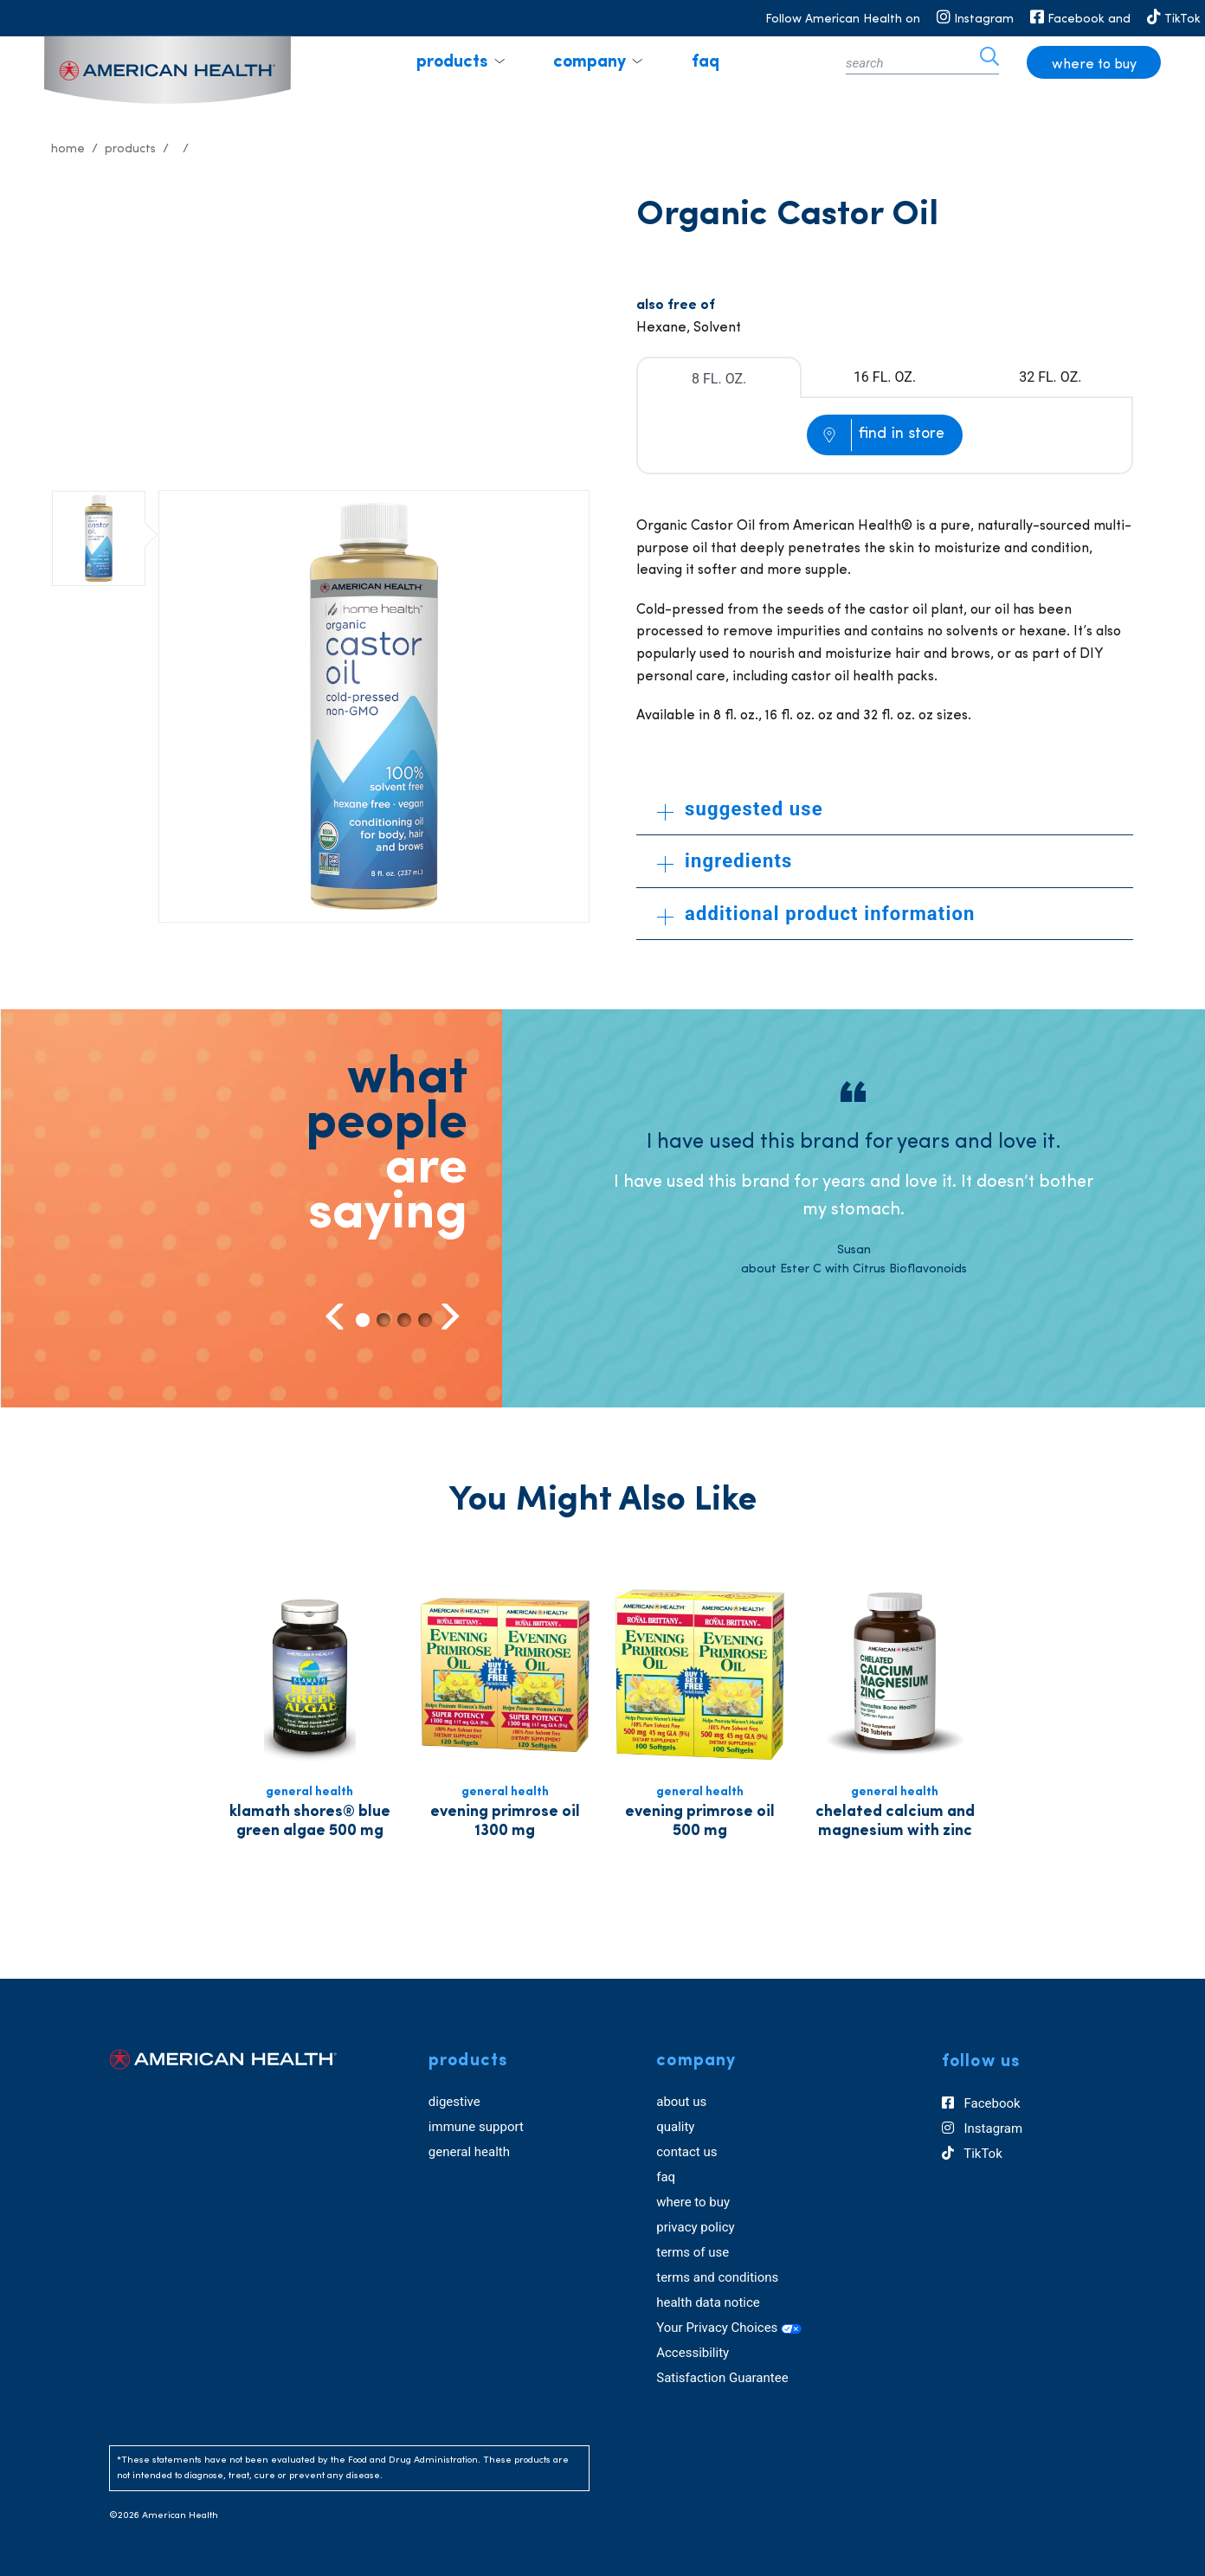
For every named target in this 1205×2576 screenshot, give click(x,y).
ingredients (725, 861)
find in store (901, 434)
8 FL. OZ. (719, 378)
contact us (686, 2152)
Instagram (982, 2128)
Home (68, 149)
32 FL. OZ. (1050, 377)
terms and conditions (717, 2277)
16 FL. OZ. (885, 377)
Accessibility (692, 2352)
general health (469, 2152)
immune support (476, 2127)
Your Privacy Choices (729, 2327)
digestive (454, 2101)
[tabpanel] (854, 1180)
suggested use (740, 809)
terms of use (692, 2252)
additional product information (816, 913)
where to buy (1094, 65)
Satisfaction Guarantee (722, 2378)
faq (705, 62)
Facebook (981, 2103)
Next (449, 1316)
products (451, 62)
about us (681, 2101)
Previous (336, 1316)
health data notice (708, 2302)
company (589, 62)
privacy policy (695, 2227)
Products (130, 149)
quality (675, 2127)
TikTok (972, 2153)
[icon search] (989, 62)
